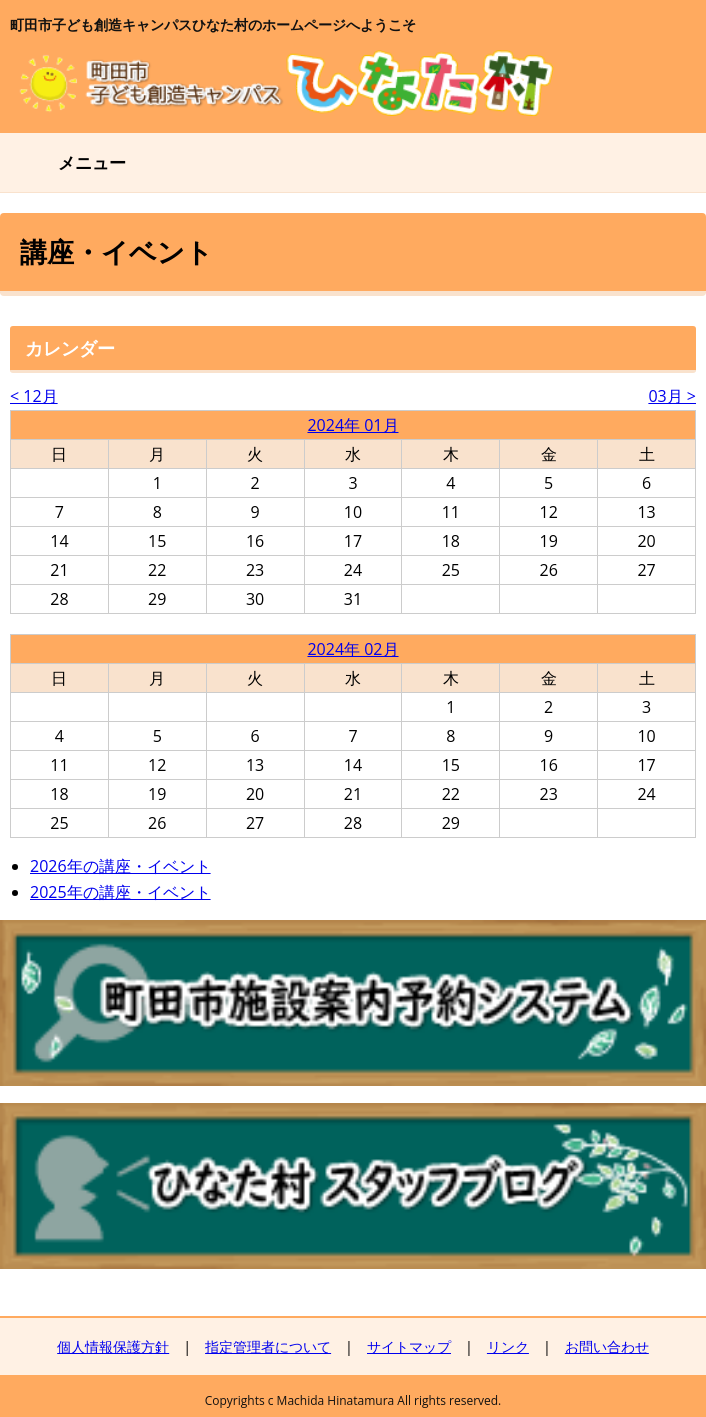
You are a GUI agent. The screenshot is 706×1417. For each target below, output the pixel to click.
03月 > (672, 396)
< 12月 (34, 396)
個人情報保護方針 (113, 1346)
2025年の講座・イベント (120, 892)
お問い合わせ (607, 1346)
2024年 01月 (352, 425)
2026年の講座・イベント (120, 866)
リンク (508, 1346)
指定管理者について (268, 1346)
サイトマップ (409, 1346)
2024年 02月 (352, 649)
